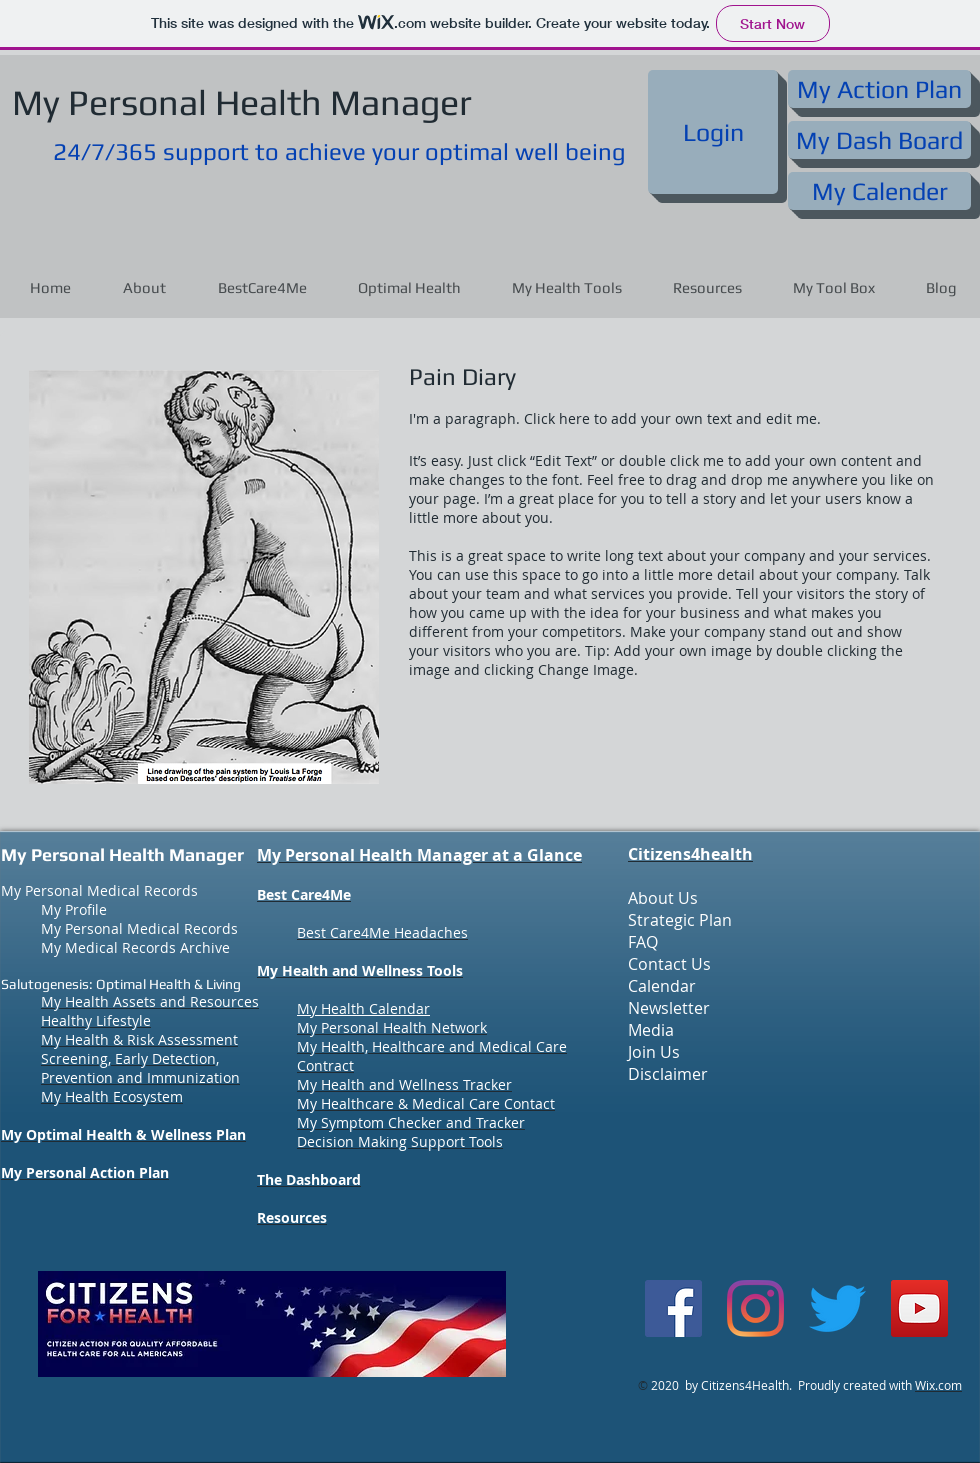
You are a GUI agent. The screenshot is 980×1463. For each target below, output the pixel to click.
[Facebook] (673, 1308)
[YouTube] (919, 1308)
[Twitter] (837, 1308)
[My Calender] (879, 191)
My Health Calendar (363, 1008)
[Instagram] (755, 1308)
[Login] (713, 132)
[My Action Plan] (879, 89)
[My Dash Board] (879, 140)
